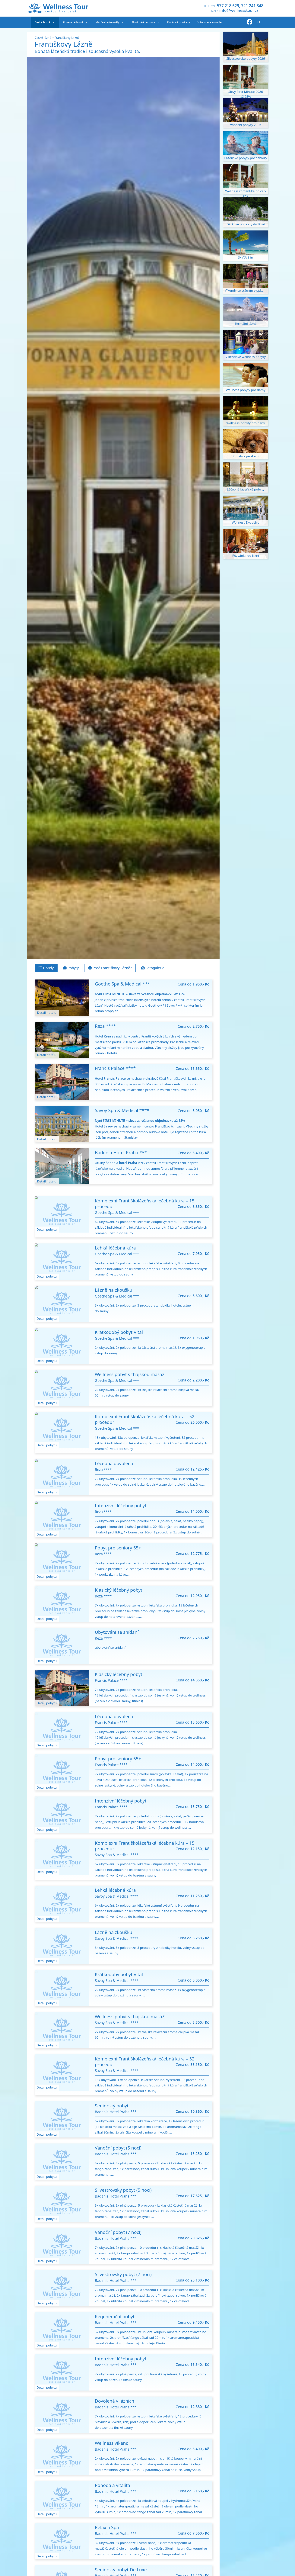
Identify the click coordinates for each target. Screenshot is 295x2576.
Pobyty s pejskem (246, 456)
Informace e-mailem (210, 22)
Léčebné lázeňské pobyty (245, 489)
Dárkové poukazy (178, 22)
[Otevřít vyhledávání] (259, 22)
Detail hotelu (46, 1012)
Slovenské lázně (77, 22)
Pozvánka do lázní (245, 555)
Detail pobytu (46, 1229)
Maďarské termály (111, 22)
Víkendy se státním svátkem (246, 290)
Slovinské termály (147, 22)
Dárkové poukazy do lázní (246, 224)
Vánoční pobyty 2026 (245, 125)
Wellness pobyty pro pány (245, 423)
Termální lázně (245, 323)
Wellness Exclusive (245, 522)
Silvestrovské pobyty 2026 (245, 58)
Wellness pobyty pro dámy (245, 390)
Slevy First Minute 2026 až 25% (245, 92)
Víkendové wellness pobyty (246, 357)
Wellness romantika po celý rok (245, 191)
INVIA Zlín (245, 257)
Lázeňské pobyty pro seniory (245, 158)
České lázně (47, 22)
